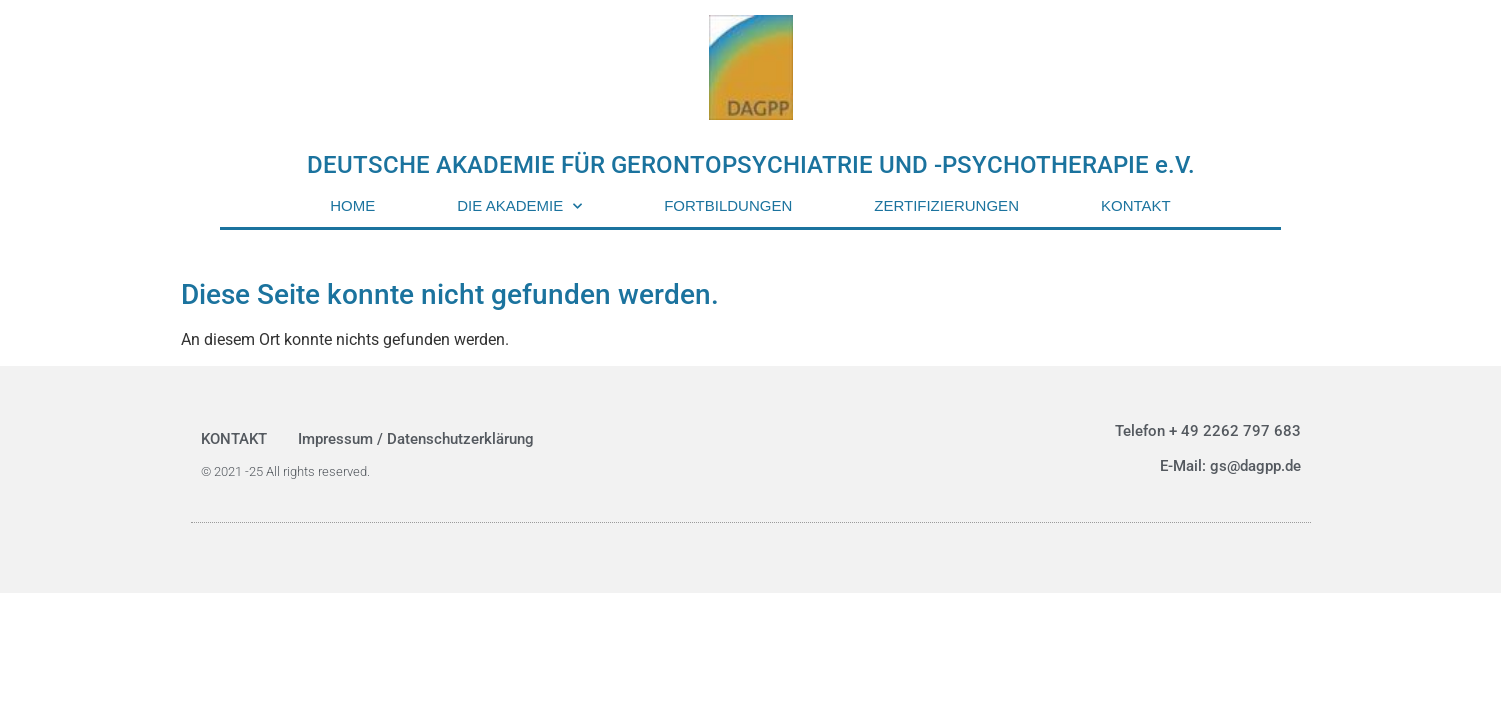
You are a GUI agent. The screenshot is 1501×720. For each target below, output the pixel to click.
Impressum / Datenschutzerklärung (416, 439)
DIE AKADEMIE (519, 206)
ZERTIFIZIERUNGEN (946, 205)
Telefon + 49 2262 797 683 (1208, 431)
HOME (352, 205)
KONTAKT (1136, 205)
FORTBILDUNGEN (728, 205)
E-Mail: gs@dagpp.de (1230, 466)
